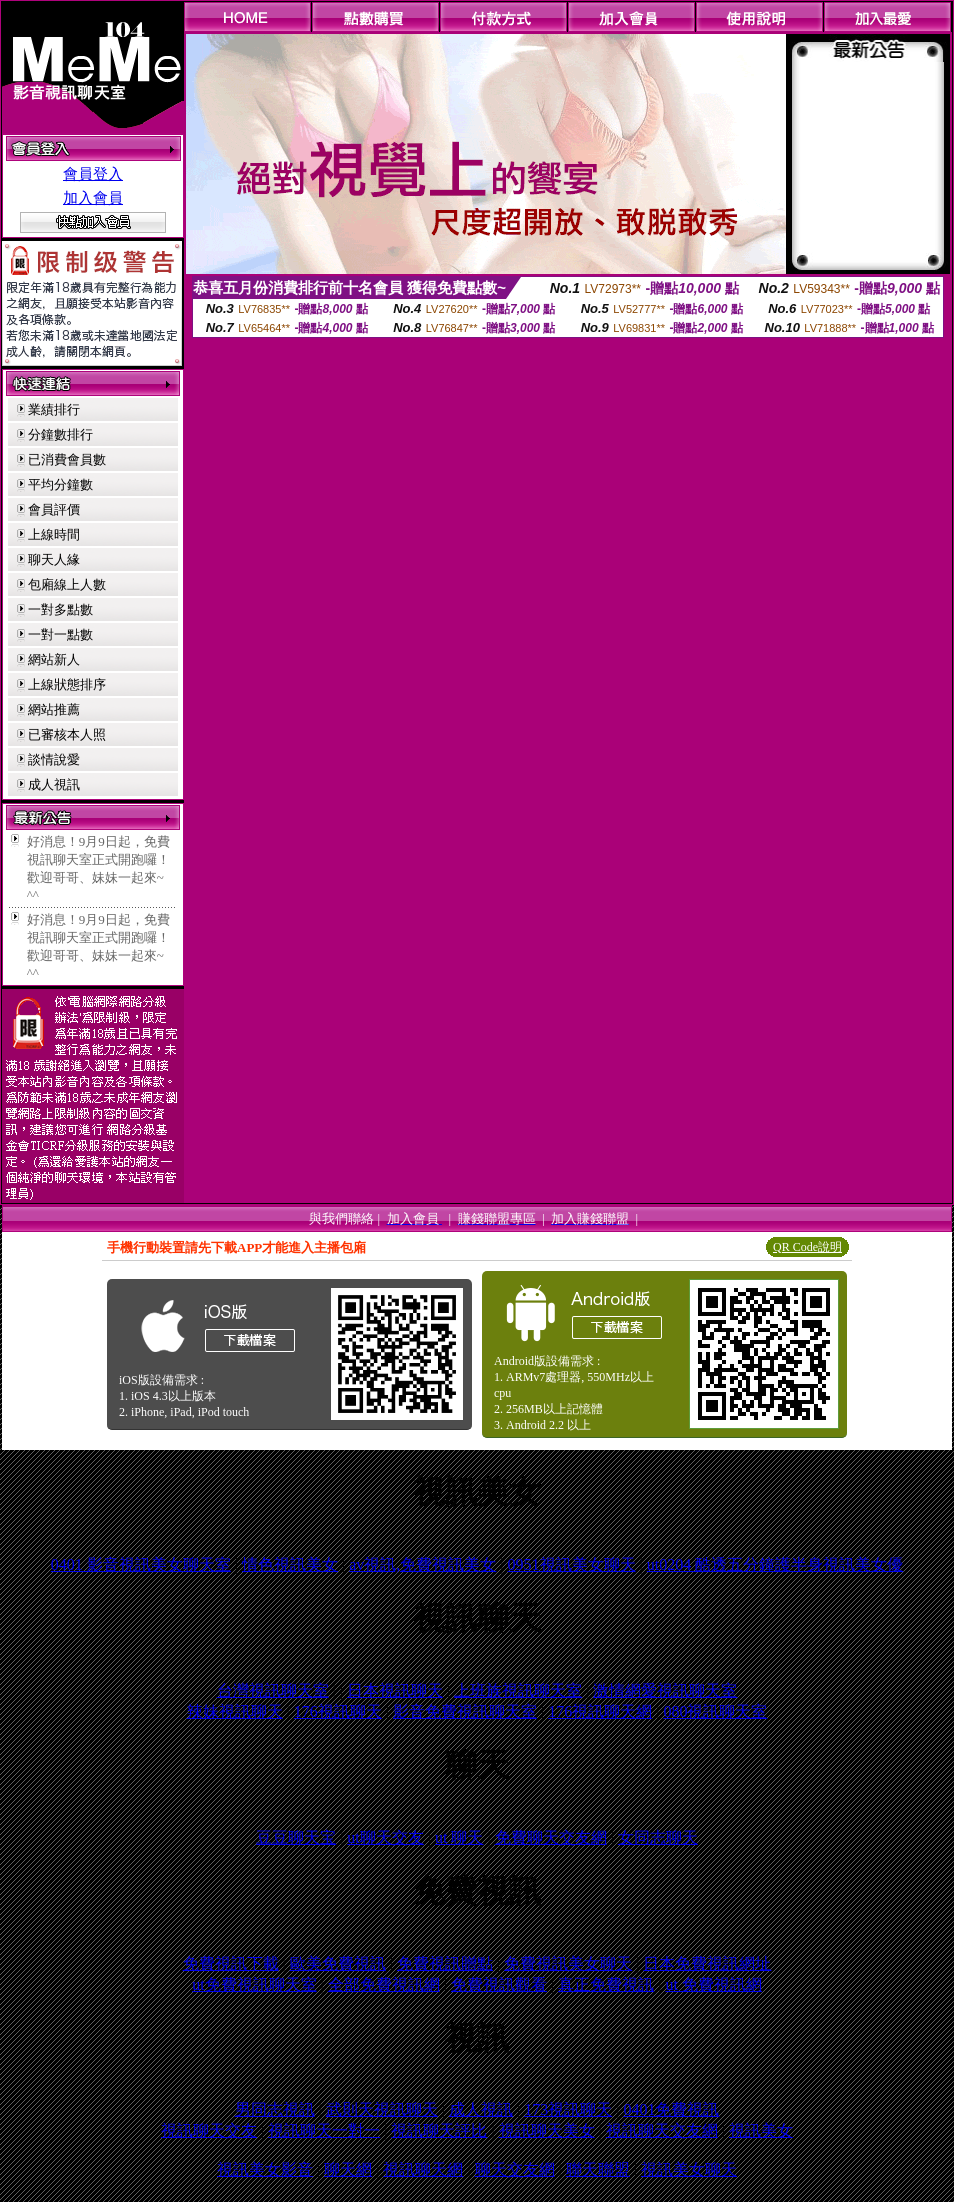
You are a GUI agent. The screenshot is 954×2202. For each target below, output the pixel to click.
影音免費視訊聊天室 (465, 1711)
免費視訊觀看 (499, 1984)
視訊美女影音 (265, 2169)
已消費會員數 (67, 459)
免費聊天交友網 (551, 1837)
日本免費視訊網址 (707, 1963)
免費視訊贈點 (445, 1963)
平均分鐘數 (60, 484)
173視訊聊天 (568, 2109)
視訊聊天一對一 (324, 2130)
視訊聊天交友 (209, 2130)
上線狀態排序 (67, 684)
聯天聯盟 (598, 2169)
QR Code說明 (807, 1247)
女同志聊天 (658, 1837)
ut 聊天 (459, 1837)
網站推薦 (54, 709)
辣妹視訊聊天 (235, 1711)
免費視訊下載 (231, 1963)
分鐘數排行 (60, 434)
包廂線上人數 (67, 584)
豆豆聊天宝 (296, 1837)
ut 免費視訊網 (713, 1984)
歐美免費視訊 (338, 1963)
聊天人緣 (54, 559)
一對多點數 (60, 609)
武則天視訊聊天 (382, 2109)
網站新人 (54, 659)
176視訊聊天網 (600, 1711)
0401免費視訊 (671, 2109)
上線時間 (54, 534)
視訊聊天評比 (439, 2130)
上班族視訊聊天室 (518, 1690)
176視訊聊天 (338, 1711)
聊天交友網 (515, 2169)
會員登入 (93, 174)
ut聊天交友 (385, 1837)
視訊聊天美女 (547, 2130)
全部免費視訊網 (384, 1984)
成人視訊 (54, 784)
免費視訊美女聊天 (568, 1963)
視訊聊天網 (423, 2169)
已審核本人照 (67, 734)
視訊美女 (761, 2130)
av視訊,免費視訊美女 (422, 1564)
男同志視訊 (275, 2109)
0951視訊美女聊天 (572, 1564)
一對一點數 (60, 634)
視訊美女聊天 (689, 2169)
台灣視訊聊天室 (273, 1690)
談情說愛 (54, 759)
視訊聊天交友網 (662, 2130)
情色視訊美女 (290, 1564)
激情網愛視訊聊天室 (665, 1690)
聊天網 (348, 2169)
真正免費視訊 (606, 1984)
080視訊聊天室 (715, 1711)
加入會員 (93, 198)
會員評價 (54, 509)
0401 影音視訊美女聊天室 (141, 1564)
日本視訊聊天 (395, 1690)
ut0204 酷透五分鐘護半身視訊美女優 (775, 1564)
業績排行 (54, 409)
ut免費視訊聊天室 (254, 1984)
